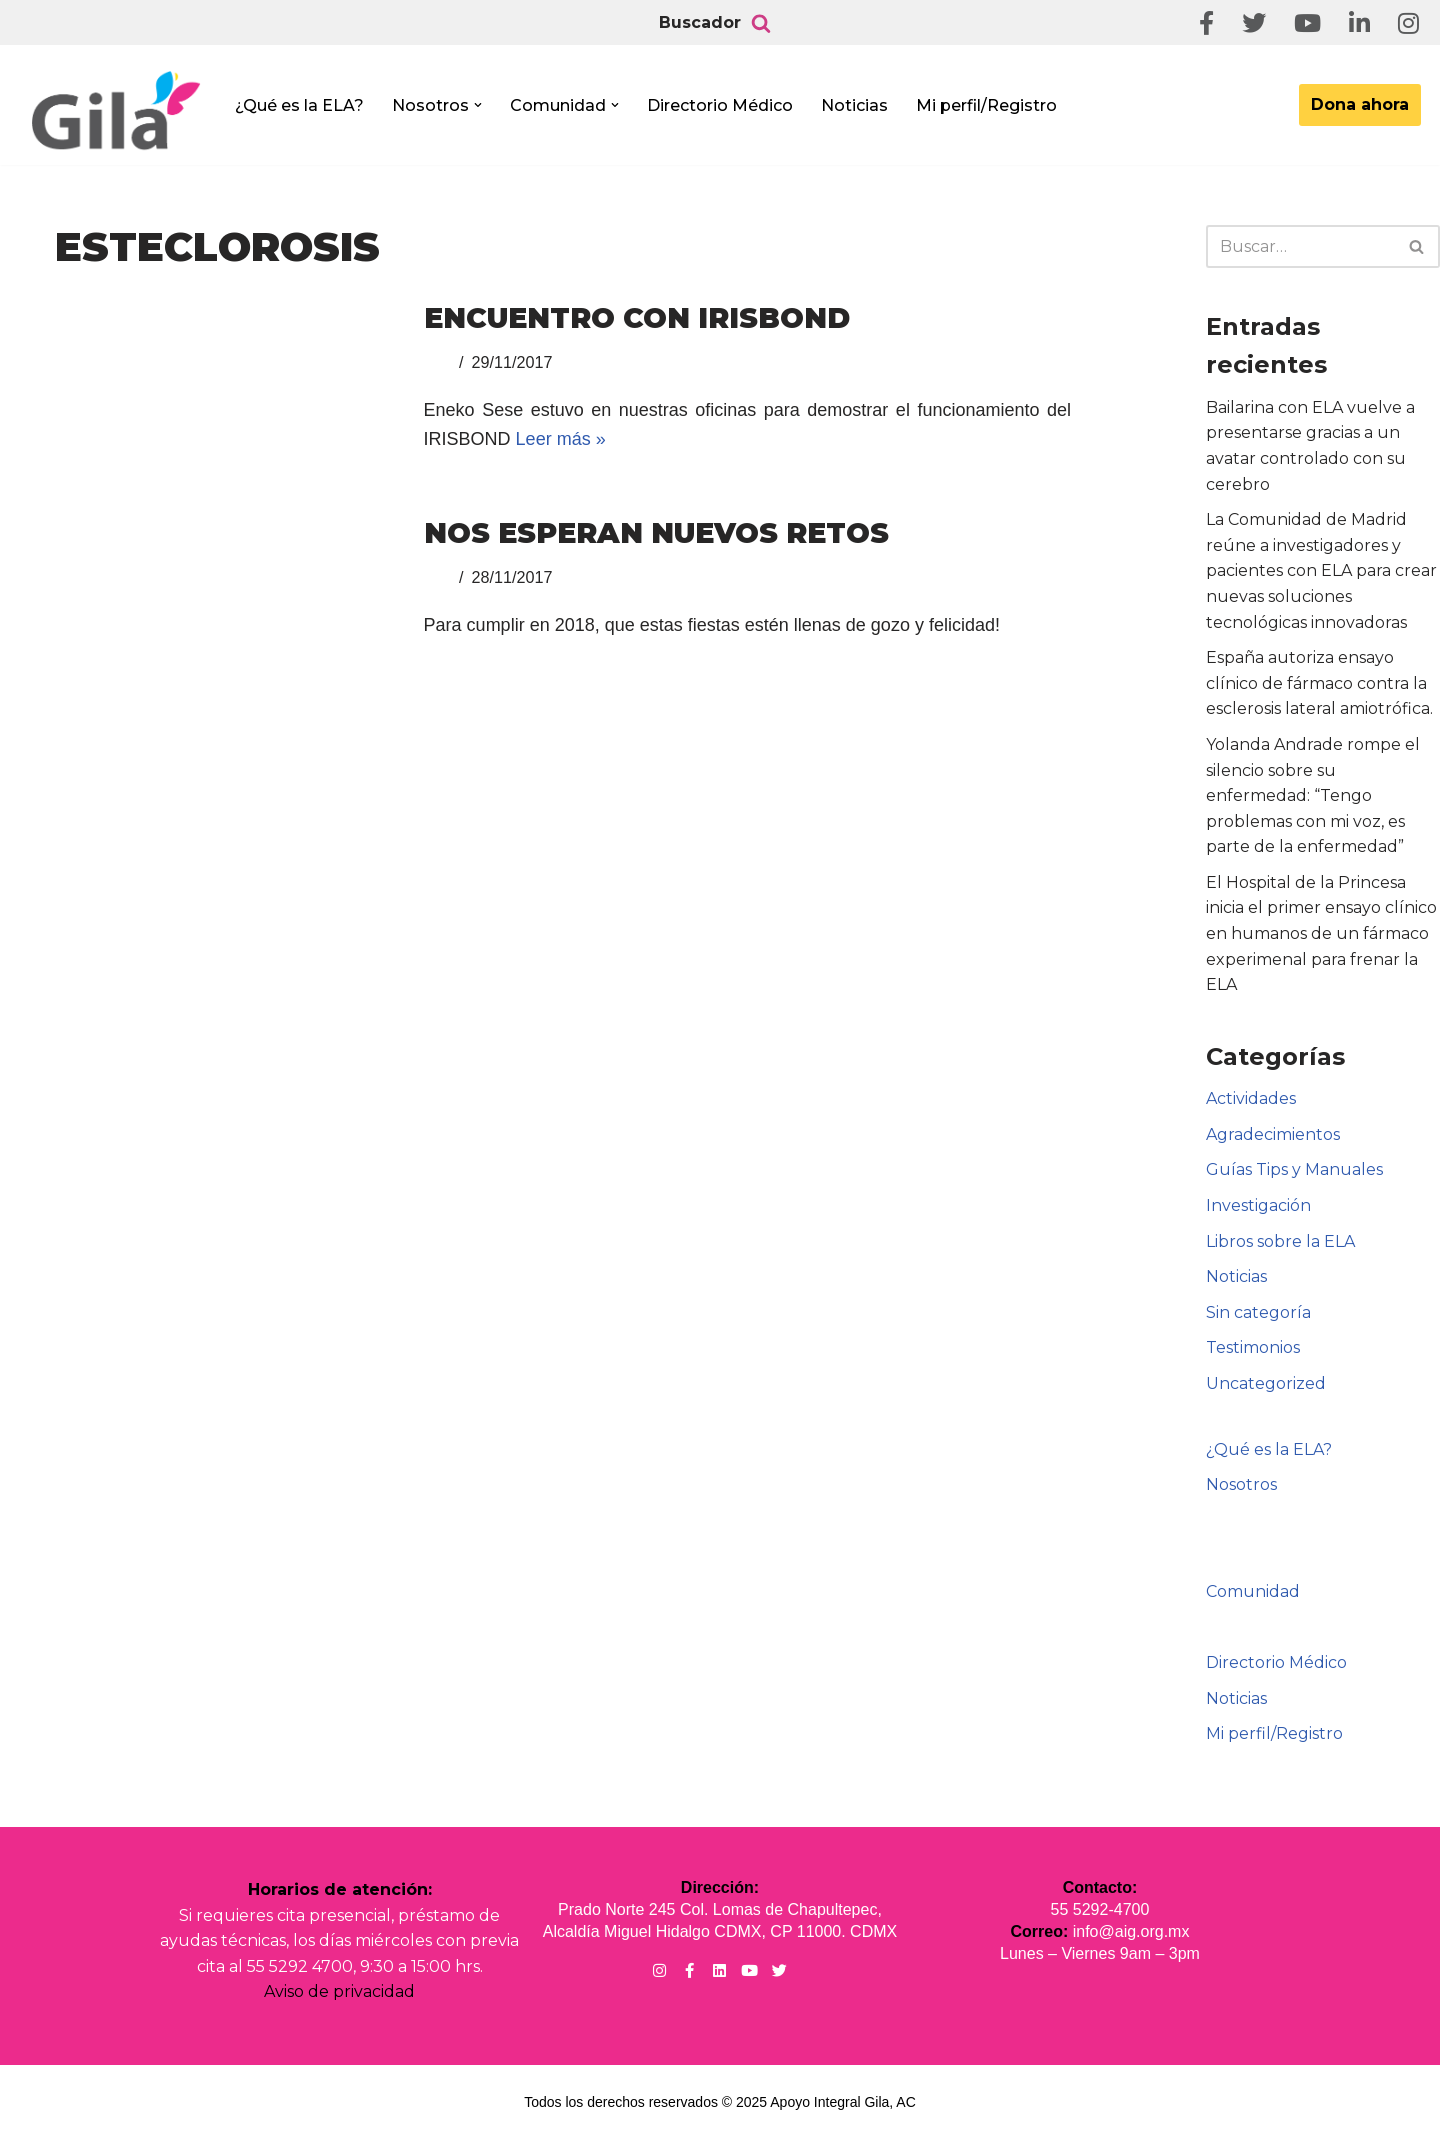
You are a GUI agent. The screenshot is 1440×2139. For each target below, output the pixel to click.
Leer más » (561, 439)
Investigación (1258, 1205)
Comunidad (1253, 1591)
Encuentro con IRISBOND (637, 318)
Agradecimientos (1273, 1134)
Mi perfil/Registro (986, 105)
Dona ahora (1360, 104)
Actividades (1251, 1098)
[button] (478, 105)
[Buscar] (761, 23)
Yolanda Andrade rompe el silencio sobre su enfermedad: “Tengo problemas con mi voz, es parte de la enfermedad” (1313, 795)
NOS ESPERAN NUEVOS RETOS (656, 533)
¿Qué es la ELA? (299, 105)
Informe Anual (1274, 1520)
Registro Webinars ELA (1306, 1555)
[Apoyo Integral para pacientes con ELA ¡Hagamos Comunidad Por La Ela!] (116, 111)
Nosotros (1241, 1484)
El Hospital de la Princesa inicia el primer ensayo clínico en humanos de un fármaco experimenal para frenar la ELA (1321, 933)
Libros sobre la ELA (1280, 1241)
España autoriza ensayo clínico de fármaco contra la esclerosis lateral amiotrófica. (1319, 683)
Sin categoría (1258, 1312)
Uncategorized (1266, 1383)
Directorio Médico (720, 105)
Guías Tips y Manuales (1294, 1169)
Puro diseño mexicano (1305, 1627)
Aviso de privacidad (339, 1991)
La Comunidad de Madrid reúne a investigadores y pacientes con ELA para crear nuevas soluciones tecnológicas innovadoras (1321, 570)
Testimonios (1253, 1347)
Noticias (854, 105)
